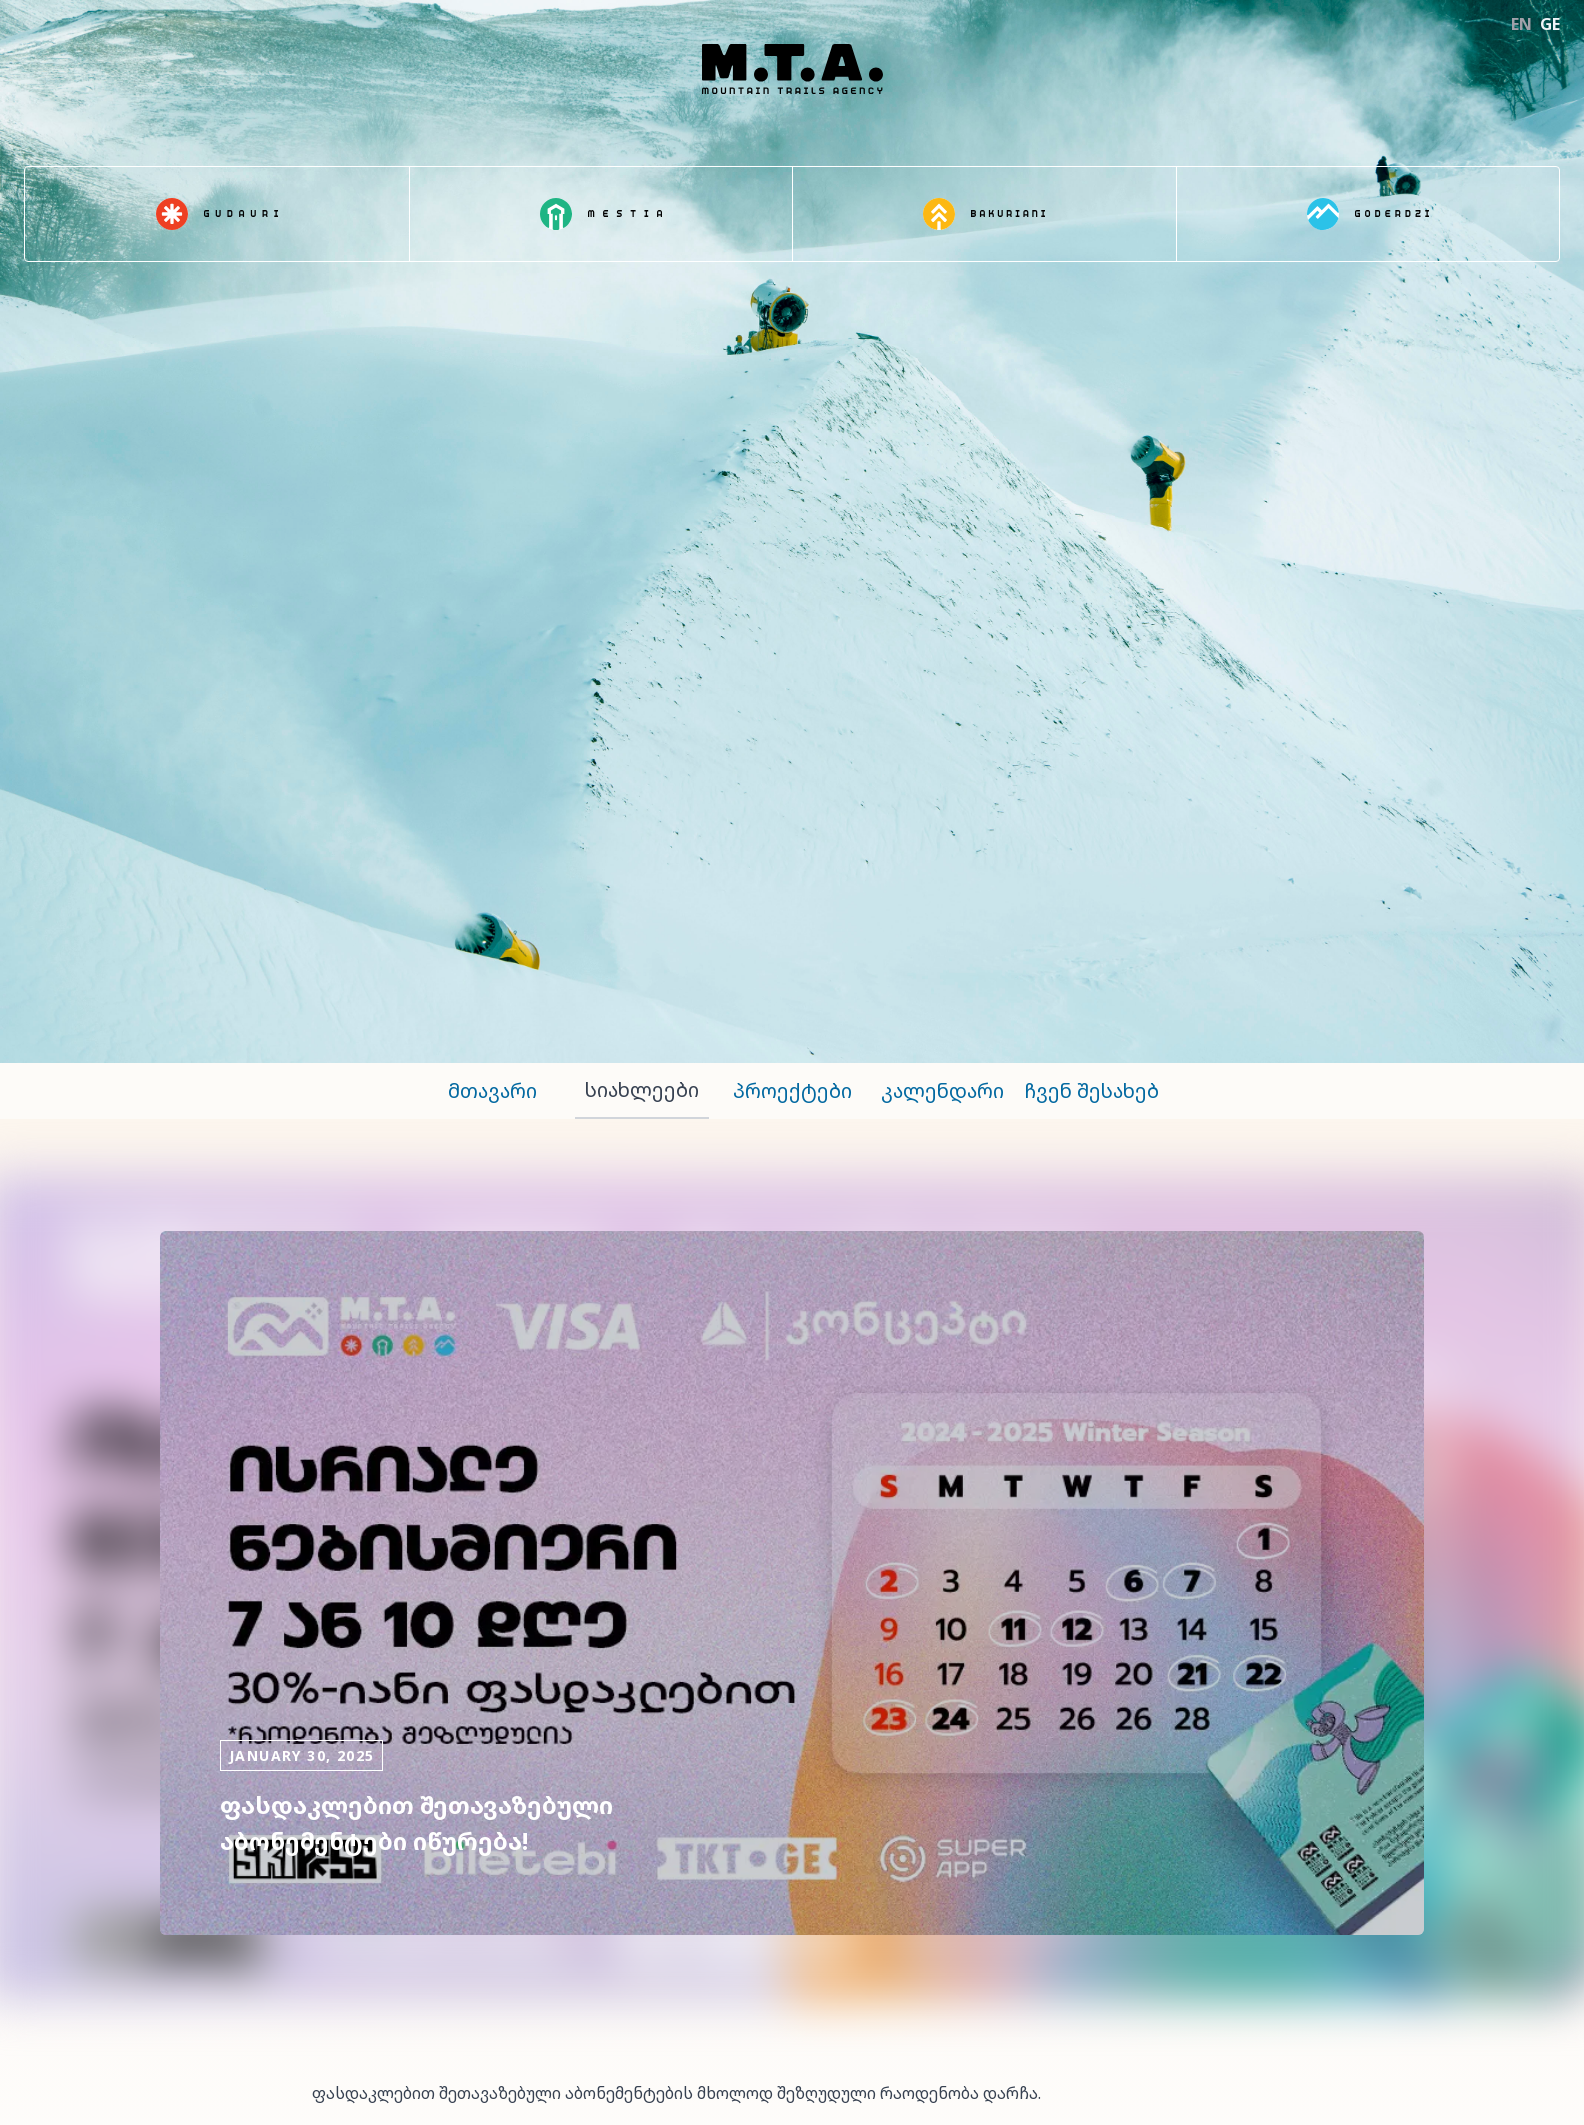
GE (1550, 24)
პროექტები (792, 1090)
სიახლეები (642, 1089)
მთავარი (492, 1090)
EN (1521, 24)
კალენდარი (942, 1090)
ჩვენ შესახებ (1092, 1090)
